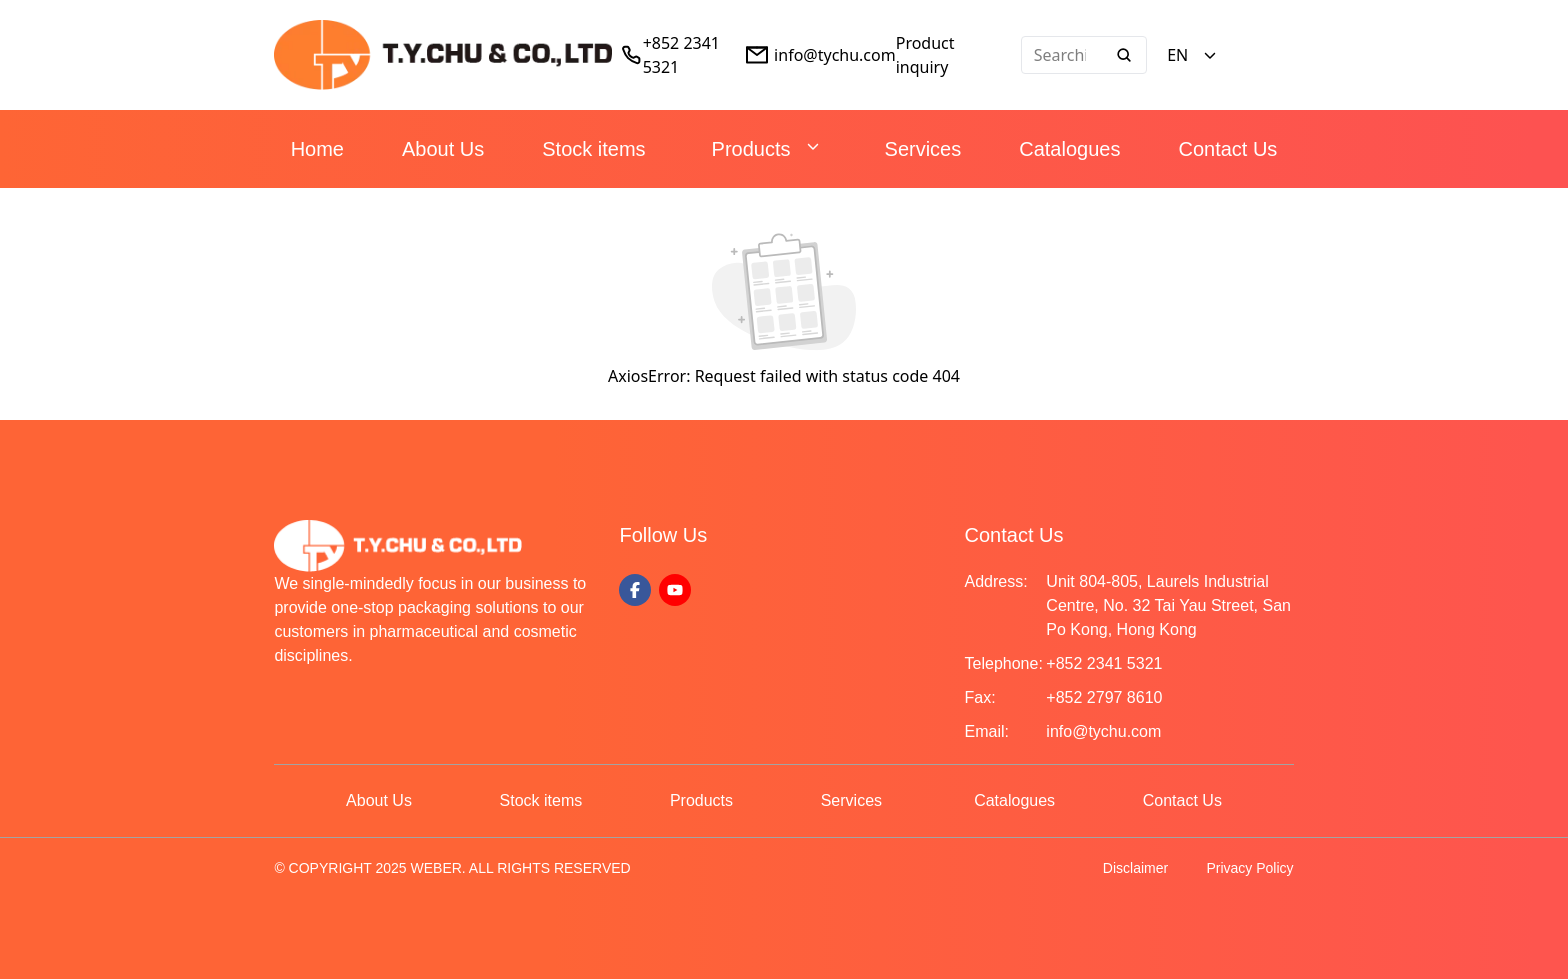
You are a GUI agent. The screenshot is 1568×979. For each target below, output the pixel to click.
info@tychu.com (835, 55)
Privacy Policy (1249, 868)
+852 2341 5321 (1104, 663)
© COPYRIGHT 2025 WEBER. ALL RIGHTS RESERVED (452, 868)
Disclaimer (1135, 868)
